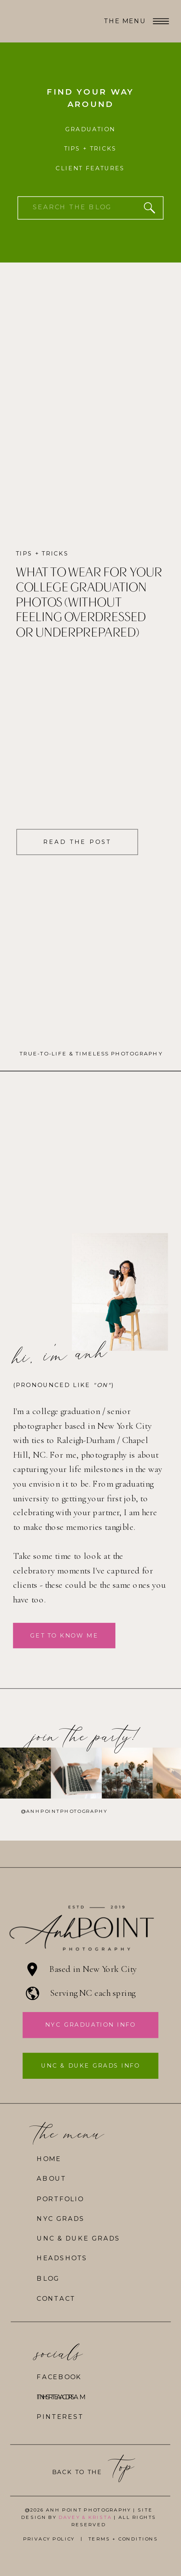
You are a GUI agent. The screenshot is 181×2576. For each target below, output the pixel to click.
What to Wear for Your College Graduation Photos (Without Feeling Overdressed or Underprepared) (89, 602)
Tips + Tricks (42, 553)
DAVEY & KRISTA (85, 2517)
